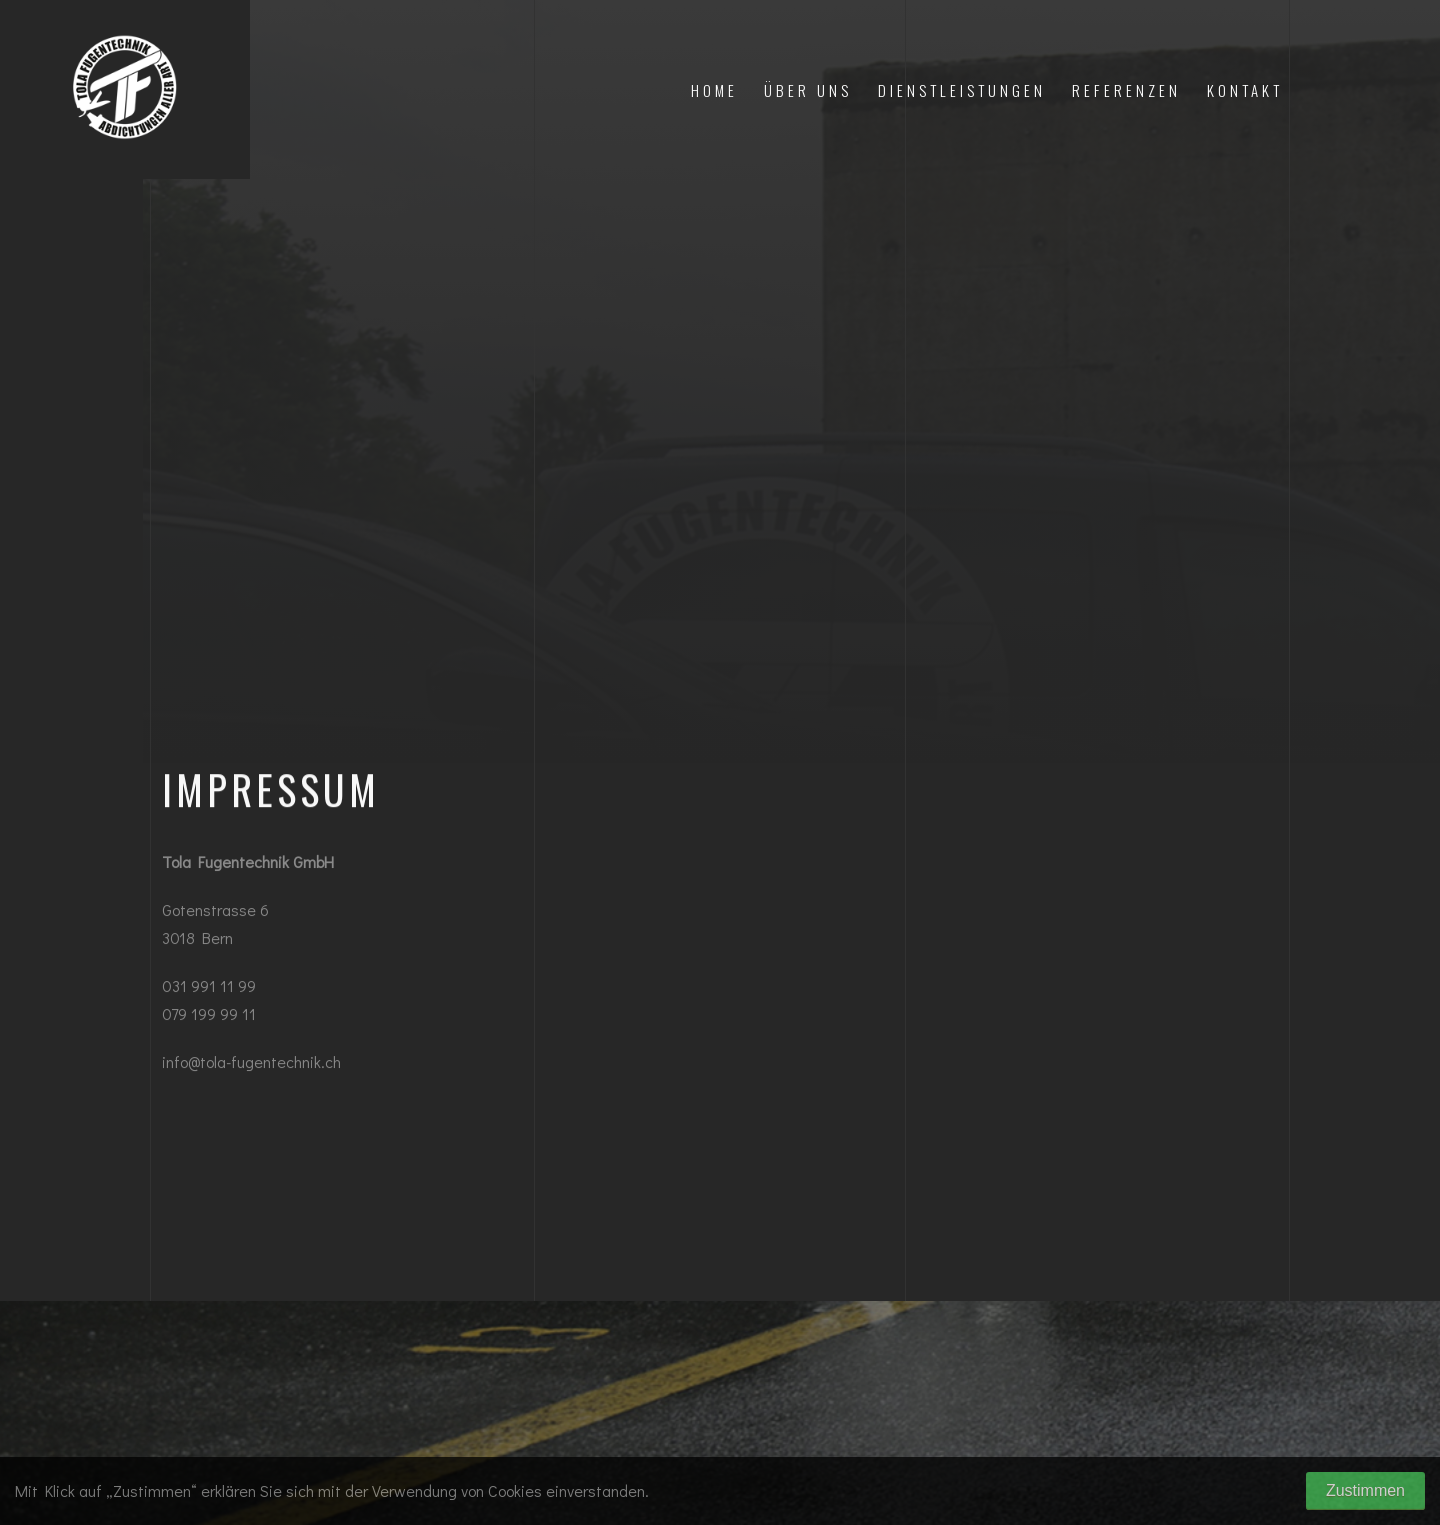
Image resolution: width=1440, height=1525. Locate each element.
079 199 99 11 (209, 1017)
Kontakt (1245, 90)
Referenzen (1126, 90)
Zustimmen (1365, 1490)
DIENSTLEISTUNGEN (962, 90)
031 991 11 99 (209, 989)
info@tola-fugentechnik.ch (251, 1065)
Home (714, 90)
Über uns (808, 90)
